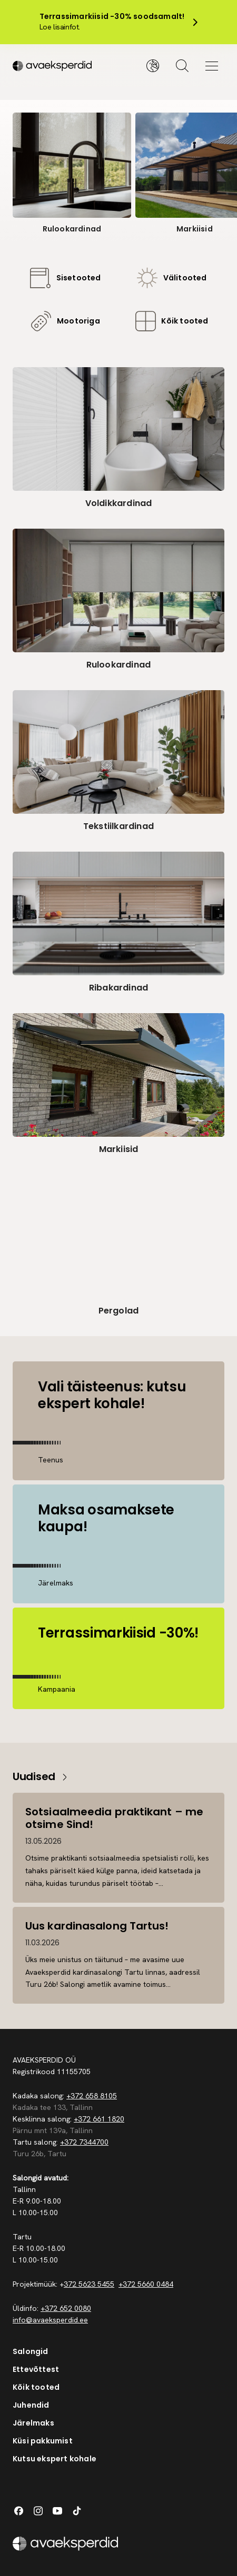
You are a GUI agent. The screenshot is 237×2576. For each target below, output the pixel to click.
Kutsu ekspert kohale (54, 2458)
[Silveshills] (65, 65)
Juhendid (31, 2405)
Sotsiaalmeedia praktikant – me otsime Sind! (114, 1818)
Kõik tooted (36, 2387)
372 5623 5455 (89, 2284)
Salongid (30, 2351)
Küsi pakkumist (43, 2441)
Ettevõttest (36, 2369)
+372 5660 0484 (145, 2284)
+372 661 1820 (99, 2119)
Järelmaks (33, 2423)
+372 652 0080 (66, 2308)
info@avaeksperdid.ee (50, 2320)
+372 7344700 (84, 2142)
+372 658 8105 (91, 2095)
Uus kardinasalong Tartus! (97, 1925)
